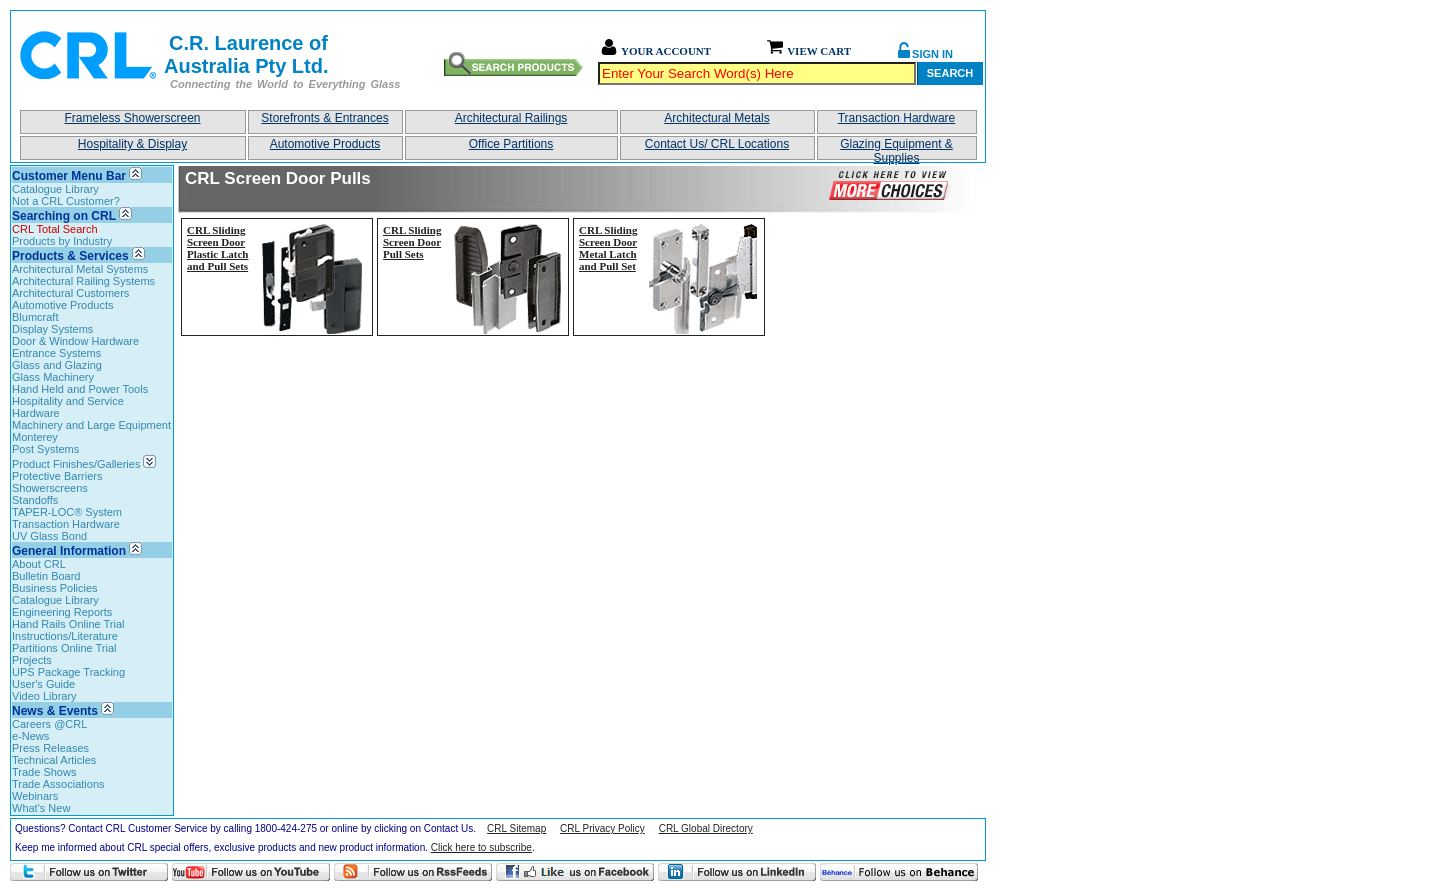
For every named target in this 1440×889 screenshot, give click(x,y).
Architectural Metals (716, 118)
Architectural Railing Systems (83, 281)
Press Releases (50, 748)
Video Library (44, 696)
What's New (41, 808)
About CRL (39, 564)
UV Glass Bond (49, 536)
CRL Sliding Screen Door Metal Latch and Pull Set (608, 248)
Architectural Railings (511, 118)
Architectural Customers (70, 293)
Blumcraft (35, 317)
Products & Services (70, 256)
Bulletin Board (46, 576)
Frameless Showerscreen (132, 118)
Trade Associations (58, 784)
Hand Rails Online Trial (68, 624)
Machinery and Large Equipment (91, 425)
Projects (32, 660)
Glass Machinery (53, 377)
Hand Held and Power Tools (80, 389)
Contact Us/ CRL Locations (717, 144)
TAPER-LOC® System (67, 512)
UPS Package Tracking (68, 672)
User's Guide (43, 684)
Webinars (35, 796)
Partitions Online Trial (64, 648)
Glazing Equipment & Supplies (896, 148)
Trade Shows (44, 772)
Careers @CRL (49, 724)
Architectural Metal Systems (80, 269)
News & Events (55, 711)
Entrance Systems (56, 353)
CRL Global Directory (706, 828)
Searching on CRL (64, 216)
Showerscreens (50, 488)
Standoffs (35, 500)
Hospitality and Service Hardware (68, 407)
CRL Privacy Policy (602, 828)
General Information (69, 551)
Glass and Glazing (57, 365)
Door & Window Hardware (75, 341)
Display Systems (52, 329)
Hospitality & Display (132, 144)
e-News (30, 736)
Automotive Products (325, 144)
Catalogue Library (55, 189)
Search (950, 73)
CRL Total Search (55, 229)
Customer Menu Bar (69, 176)
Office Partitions (511, 144)
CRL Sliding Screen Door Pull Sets (412, 242)
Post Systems (45, 449)
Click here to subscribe (481, 847)
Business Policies (55, 588)
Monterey (35, 437)
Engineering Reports (62, 612)
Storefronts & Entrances (324, 118)
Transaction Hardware (897, 118)
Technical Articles (54, 760)
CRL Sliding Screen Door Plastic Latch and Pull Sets (217, 248)
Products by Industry (62, 241)
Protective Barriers (57, 476)
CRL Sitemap (516, 828)
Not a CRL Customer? (66, 201)
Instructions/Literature (65, 636)
